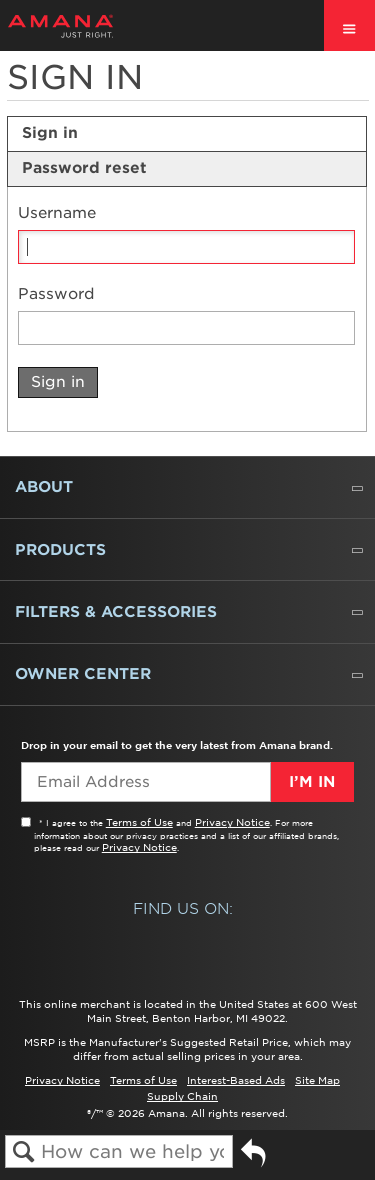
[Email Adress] (145, 782)
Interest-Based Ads (236, 1080)
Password (56, 294)
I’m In (312, 782)
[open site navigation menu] (349, 25)
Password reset (84, 168)
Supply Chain (182, 1096)
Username (57, 213)
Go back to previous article (253, 1160)
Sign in (50, 133)
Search (23, 1152)
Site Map (317, 1080)
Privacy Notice (232, 822)
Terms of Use (139, 822)
